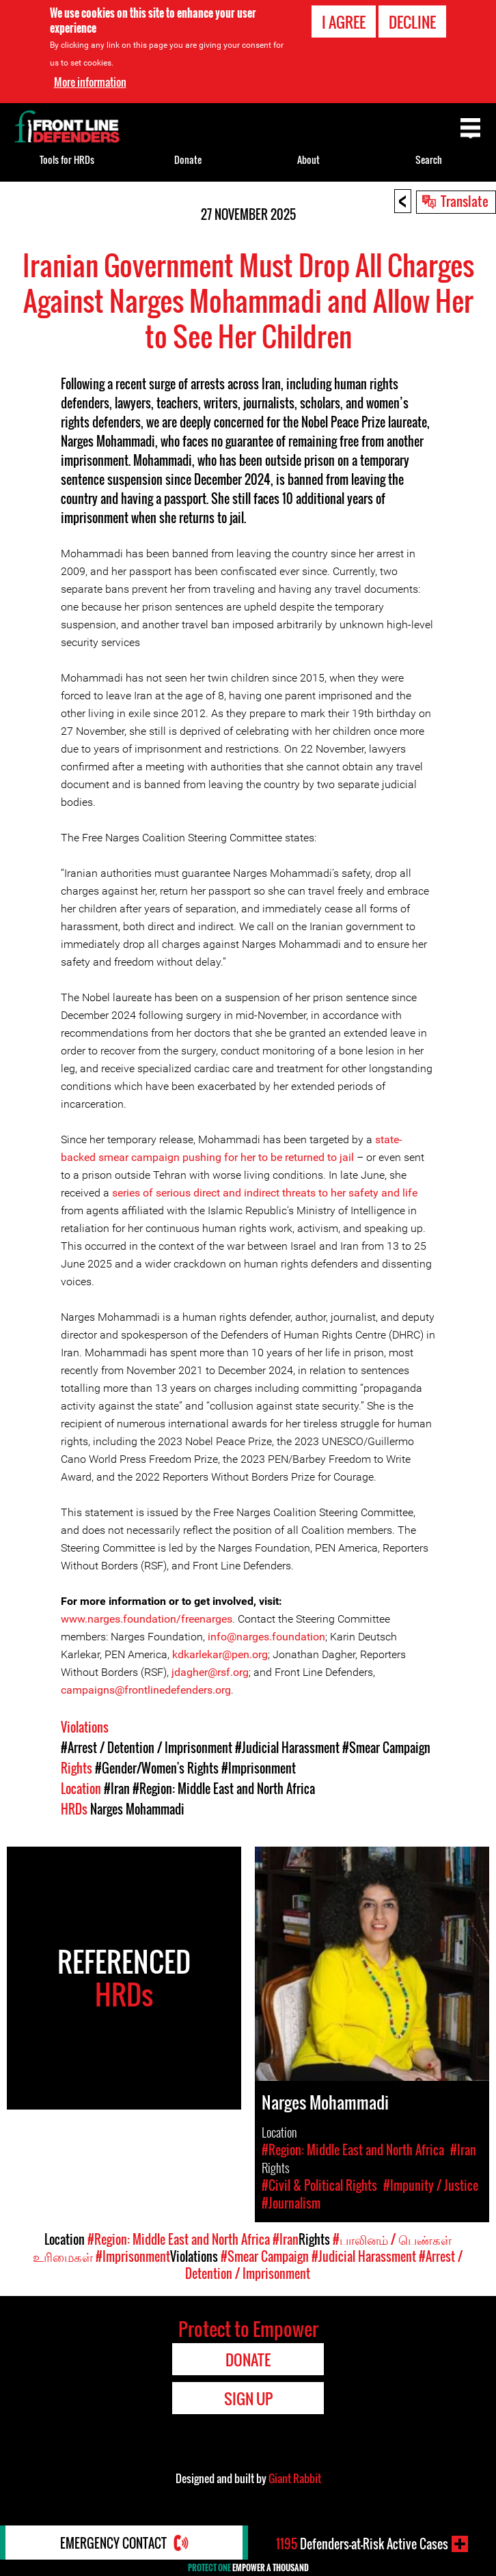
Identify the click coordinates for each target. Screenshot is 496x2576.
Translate (464, 200)
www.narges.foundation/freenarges (146, 1618)
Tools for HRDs (67, 159)
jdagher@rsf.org (210, 1672)
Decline (412, 22)
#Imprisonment (258, 1768)
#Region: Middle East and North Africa (224, 1788)
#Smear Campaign (386, 1747)
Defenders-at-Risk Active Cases (362, 2544)
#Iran (117, 1788)
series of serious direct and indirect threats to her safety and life (264, 1192)
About (308, 159)
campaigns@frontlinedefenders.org (146, 1689)
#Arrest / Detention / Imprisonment (146, 1747)
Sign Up (248, 2398)
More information (90, 82)
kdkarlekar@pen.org (220, 1654)
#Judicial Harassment (287, 1747)
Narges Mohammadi (137, 1809)
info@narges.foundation (266, 1636)
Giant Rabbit (294, 2478)
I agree (344, 22)
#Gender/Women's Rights (157, 1768)
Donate (188, 159)
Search (428, 159)
